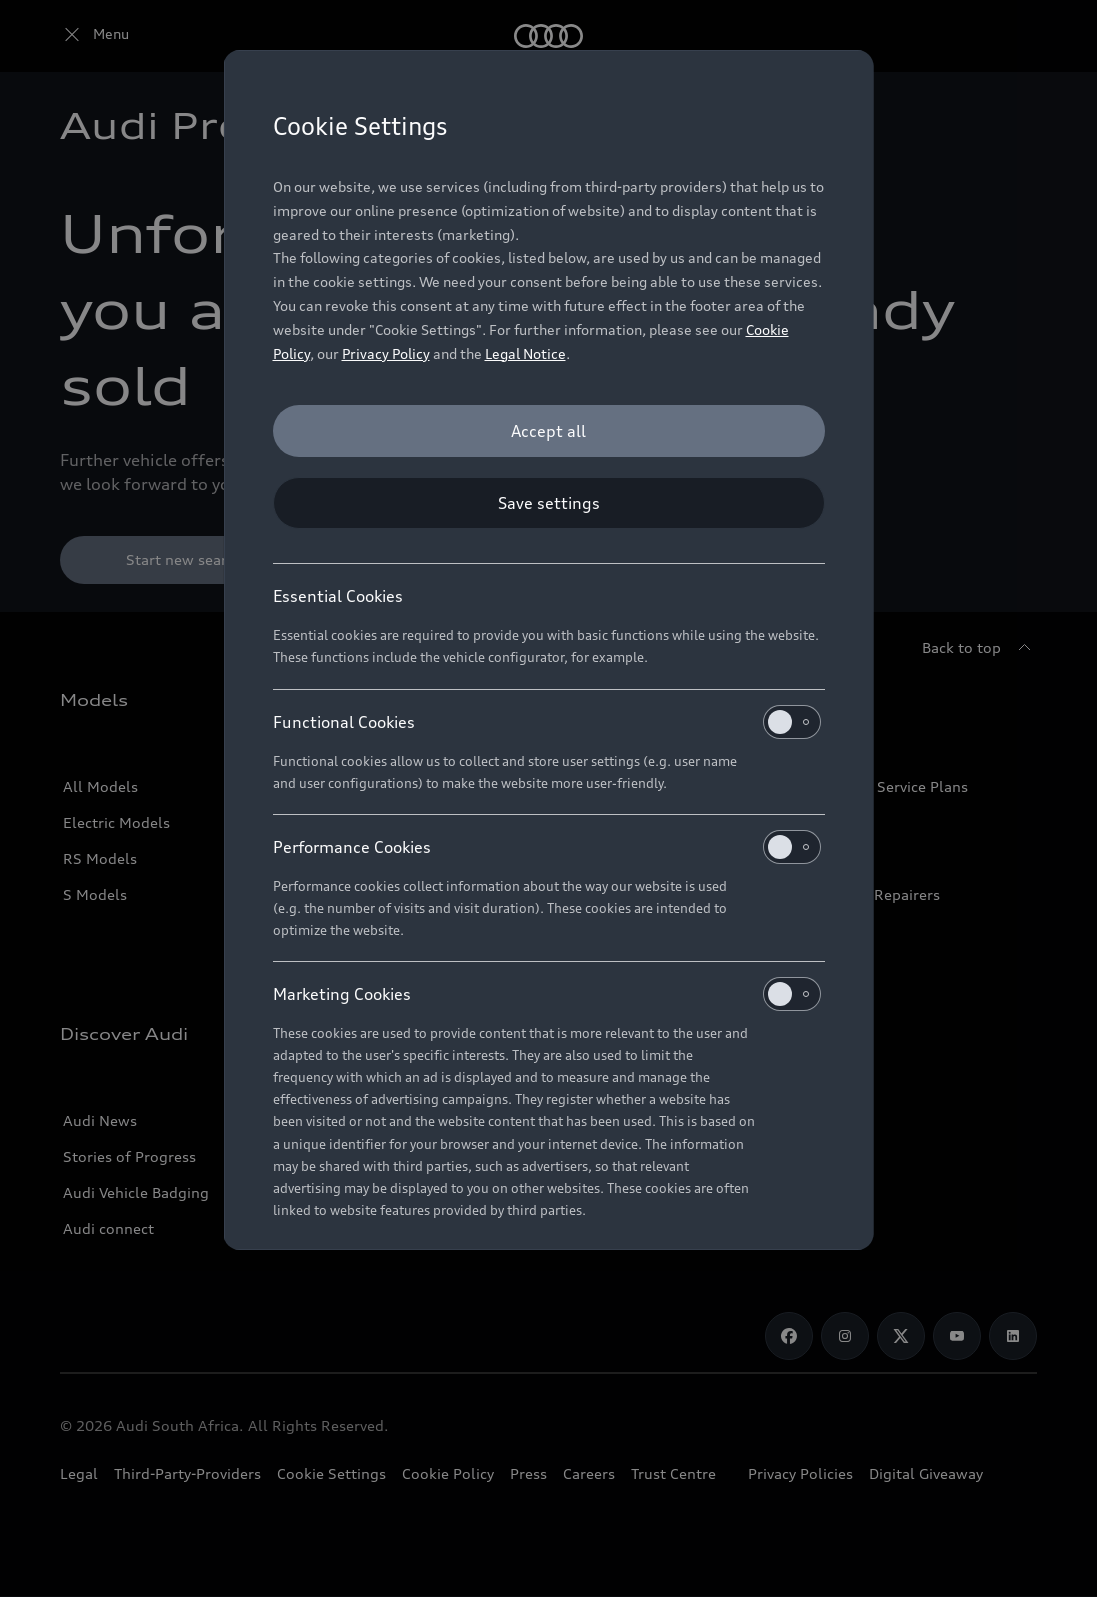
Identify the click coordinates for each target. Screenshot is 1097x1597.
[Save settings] (549, 503)
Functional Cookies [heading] (547, 722)
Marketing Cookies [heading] (547, 994)
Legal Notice (525, 353)
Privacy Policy (386, 353)
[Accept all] (549, 431)
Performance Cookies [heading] (547, 847)
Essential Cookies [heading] (338, 596)
